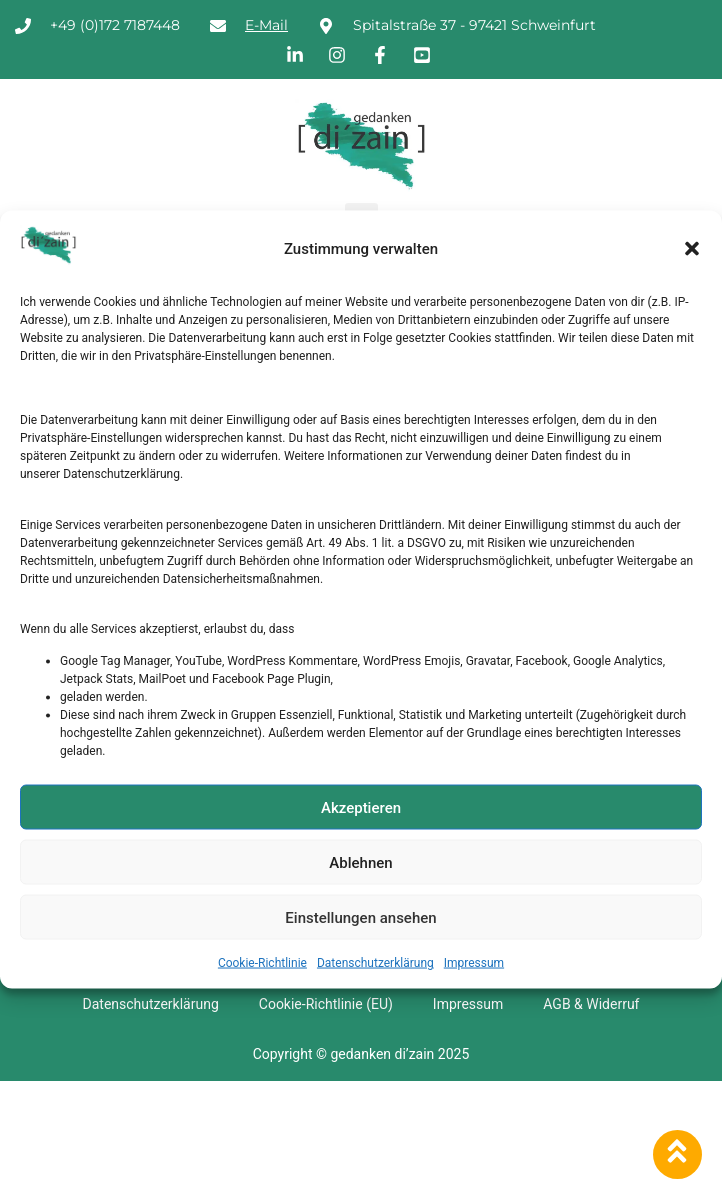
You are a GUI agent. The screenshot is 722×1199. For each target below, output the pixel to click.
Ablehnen (360, 862)
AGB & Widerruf (591, 1004)
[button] (692, 249)
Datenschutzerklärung (375, 963)
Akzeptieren (361, 807)
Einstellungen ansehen (360, 917)
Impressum (474, 963)
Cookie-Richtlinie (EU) (326, 1004)
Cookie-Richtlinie (262, 963)
